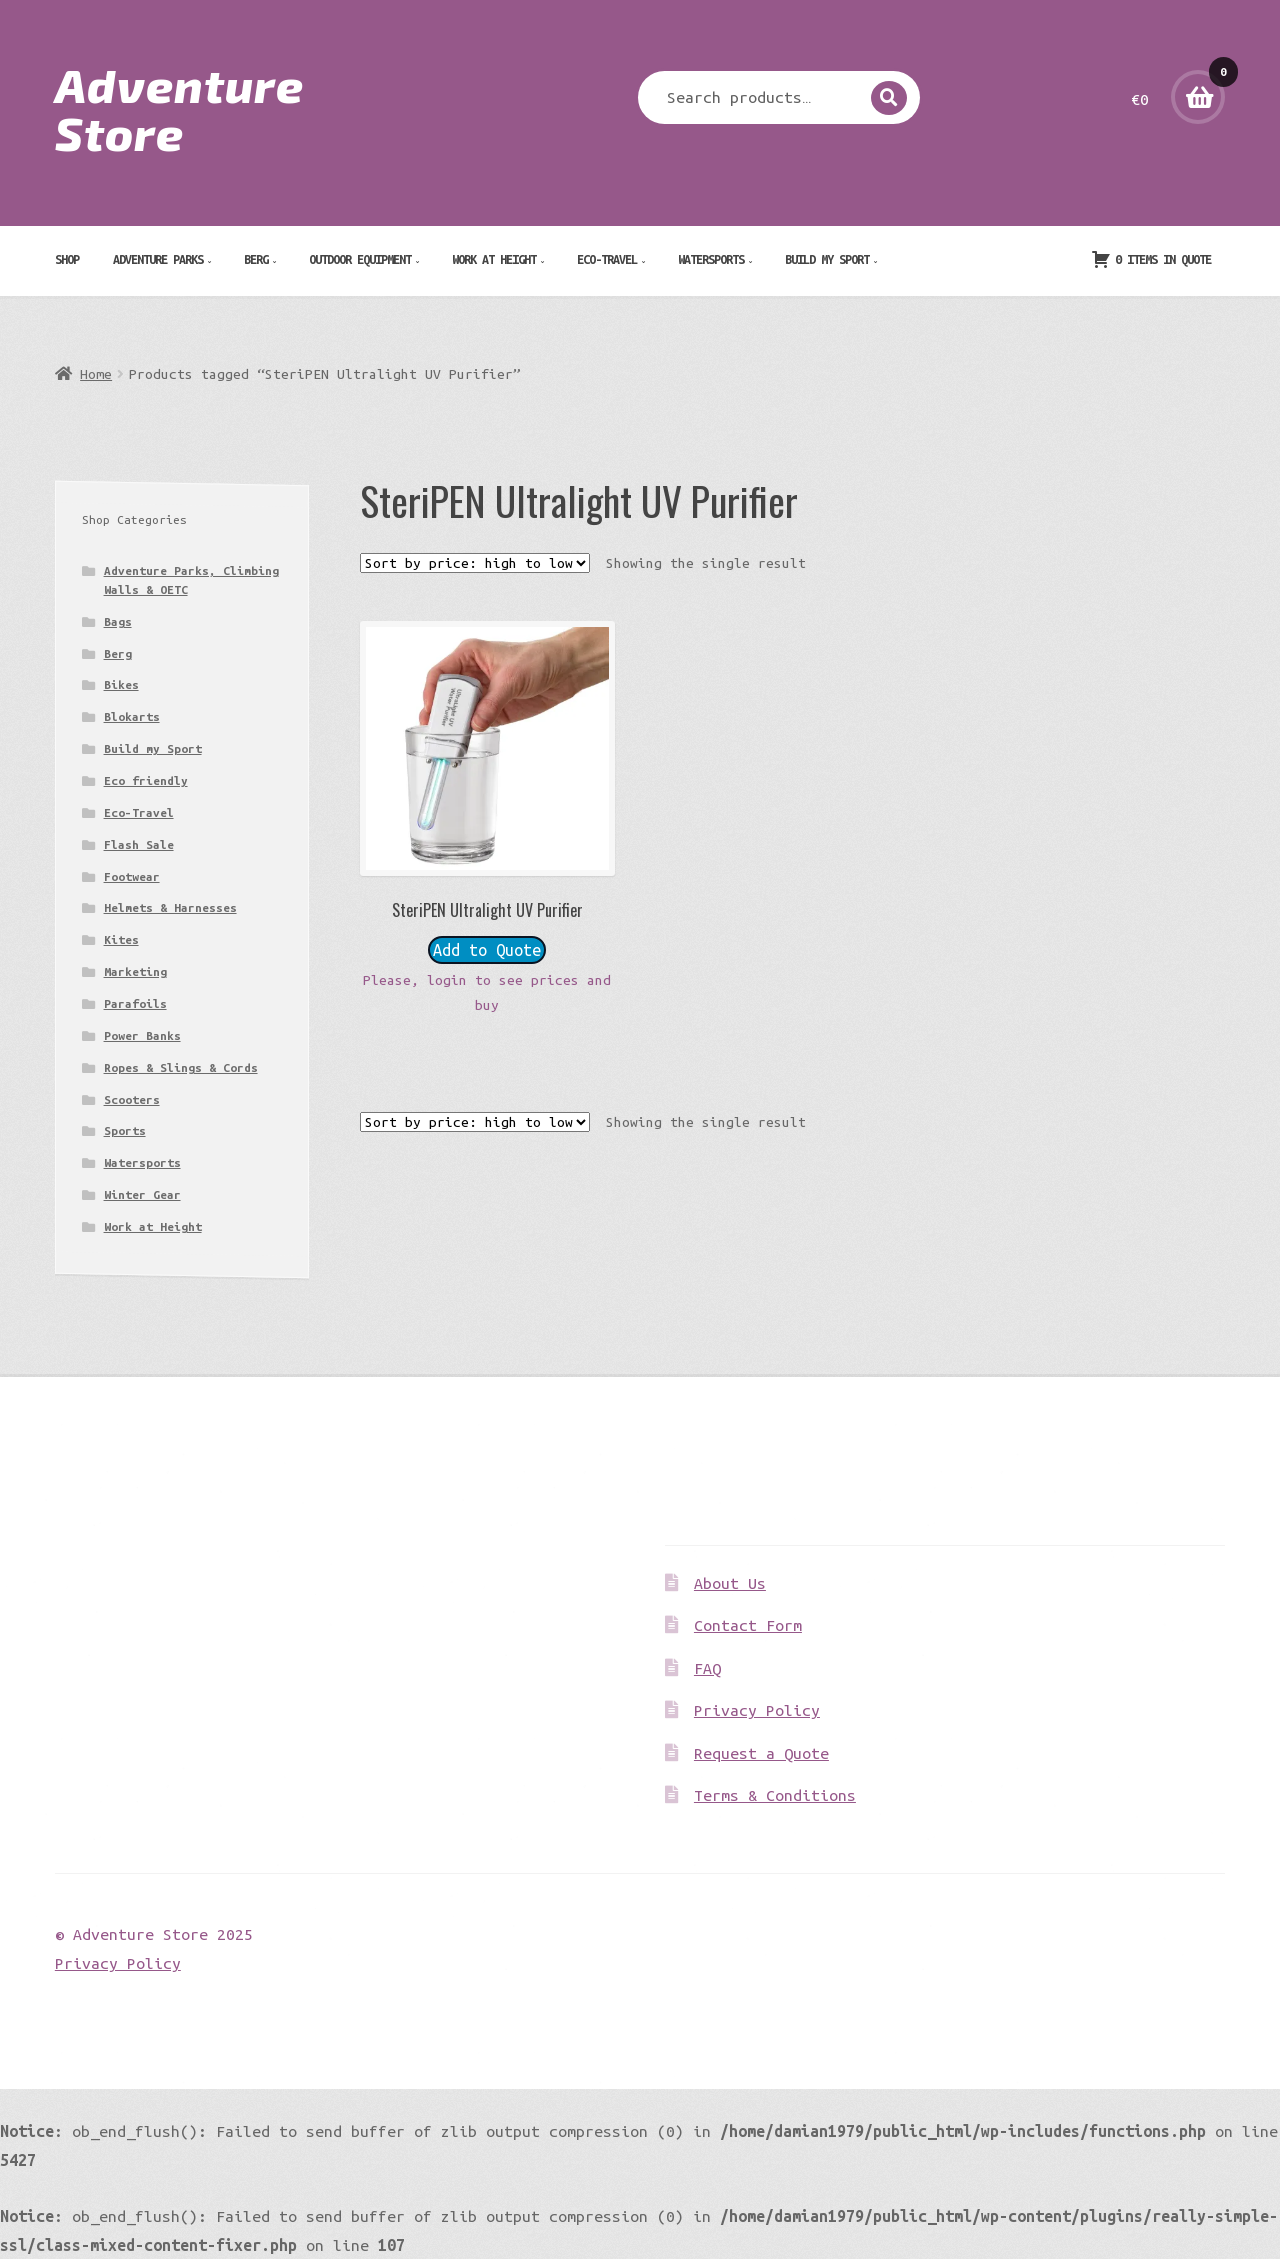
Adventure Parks (158, 259)
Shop (67, 259)
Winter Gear (142, 1194)
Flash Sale (139, 844)
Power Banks (142, 1035)
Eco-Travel (607, 259)
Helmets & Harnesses (170, 907)
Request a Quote (761, 1753)
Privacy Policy (757, 1710)
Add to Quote (487, 950)
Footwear (132, 876)
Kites (121, 939)
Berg (256, 259)
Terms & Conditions (775, 1795)
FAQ (707, 1668)
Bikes (121, 684)
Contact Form (748, 1625)
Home (96, 374)
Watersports (711, 259)
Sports (125, 1130)
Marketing (135, 971)
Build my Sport (827, 259)
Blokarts (132, 716)
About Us (730, 1583)
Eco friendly (146, 780)
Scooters (132, 1099)
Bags (118, 621)
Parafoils (135, 1003)
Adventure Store (179, 108)
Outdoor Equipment (360, 259)
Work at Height (494, 259)
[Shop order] (475, 563)
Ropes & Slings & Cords (181, 1067)
